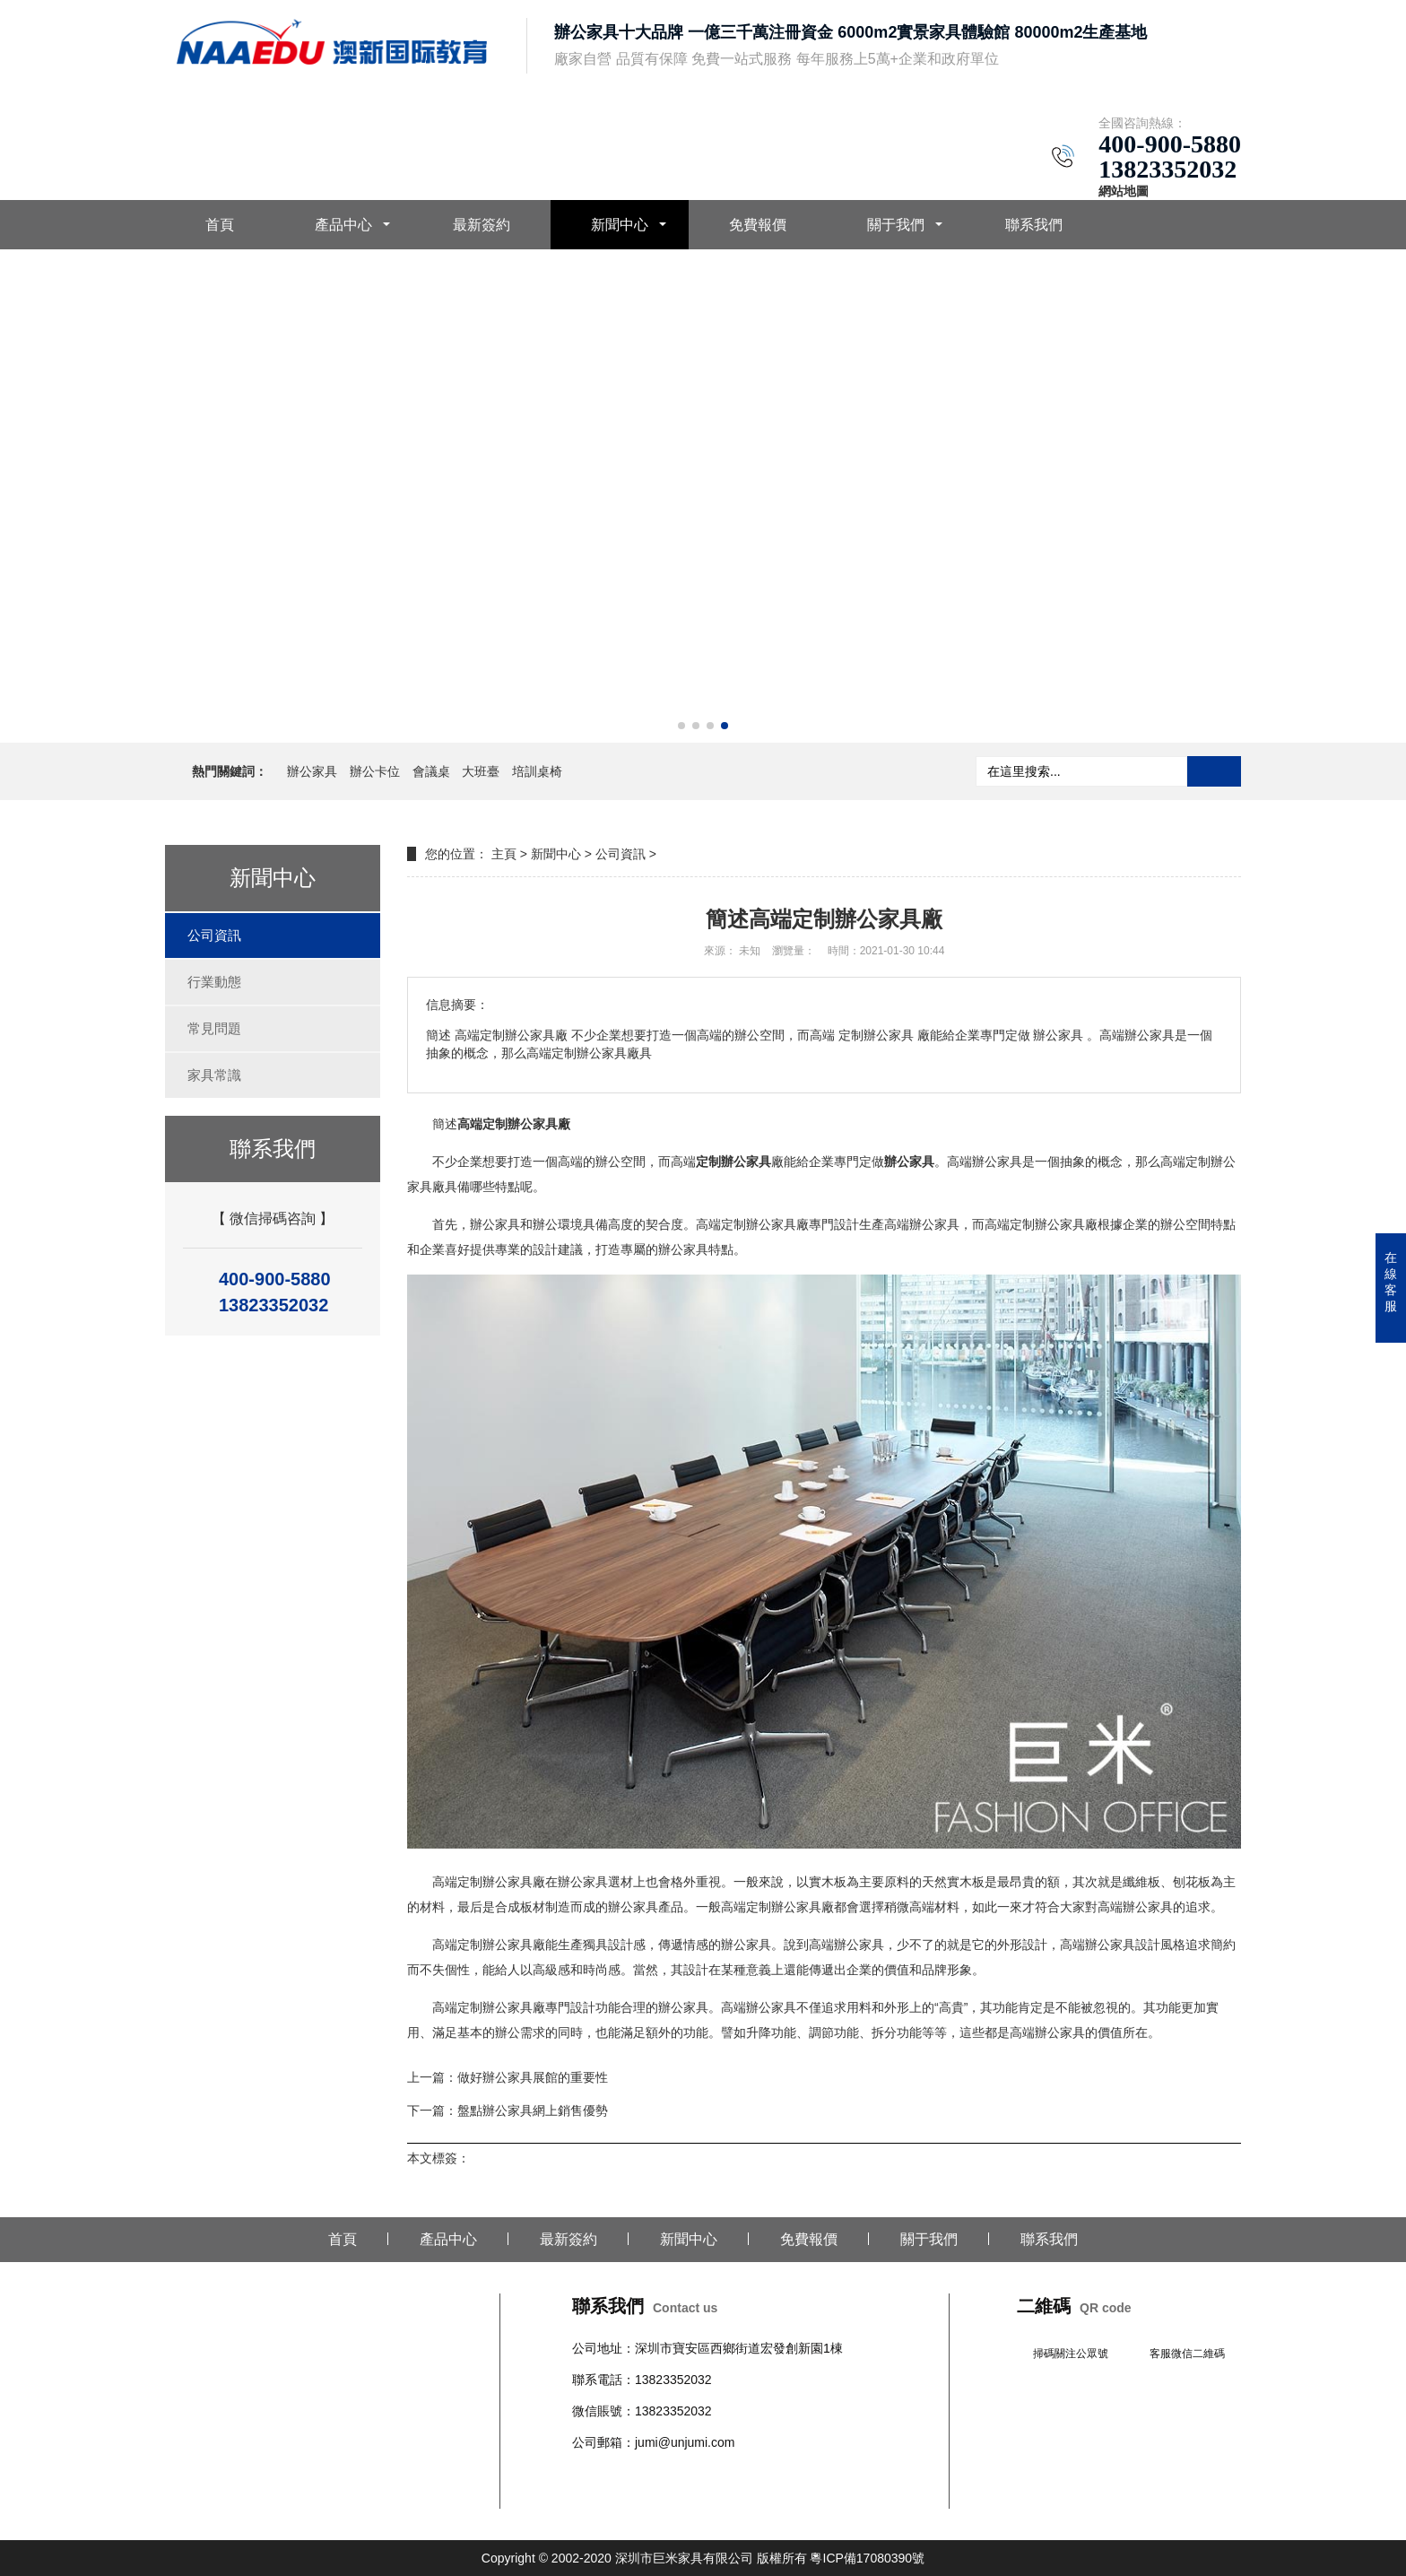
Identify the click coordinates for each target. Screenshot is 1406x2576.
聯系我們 (1034, 224)
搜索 (1214, 771)
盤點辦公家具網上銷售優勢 (532, 2110)
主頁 (503, 854)
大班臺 (480, 771)
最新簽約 (481, 224)
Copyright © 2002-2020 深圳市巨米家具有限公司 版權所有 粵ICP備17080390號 (703, 2558)
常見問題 (214, 1028)
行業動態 (214, 981)
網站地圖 (1123, 191)
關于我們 (895, 224)
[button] (681, 725)
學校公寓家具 (773, 2474)
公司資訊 (214, 935)
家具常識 (214, 1075)
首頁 (219, 224)
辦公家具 (312, 771)
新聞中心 (619, 224)
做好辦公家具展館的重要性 (532, 2077)
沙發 (697, 2474)
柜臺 (722, 2474)
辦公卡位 (375, 771)
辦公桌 (591, 2474)
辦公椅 (628, 2474)
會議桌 (431, 771)
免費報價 (757, 224)
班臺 (860, 2474)
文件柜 (829, 2474)
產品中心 (343, 224)
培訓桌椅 (537, 771)
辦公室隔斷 (603, 2497)
